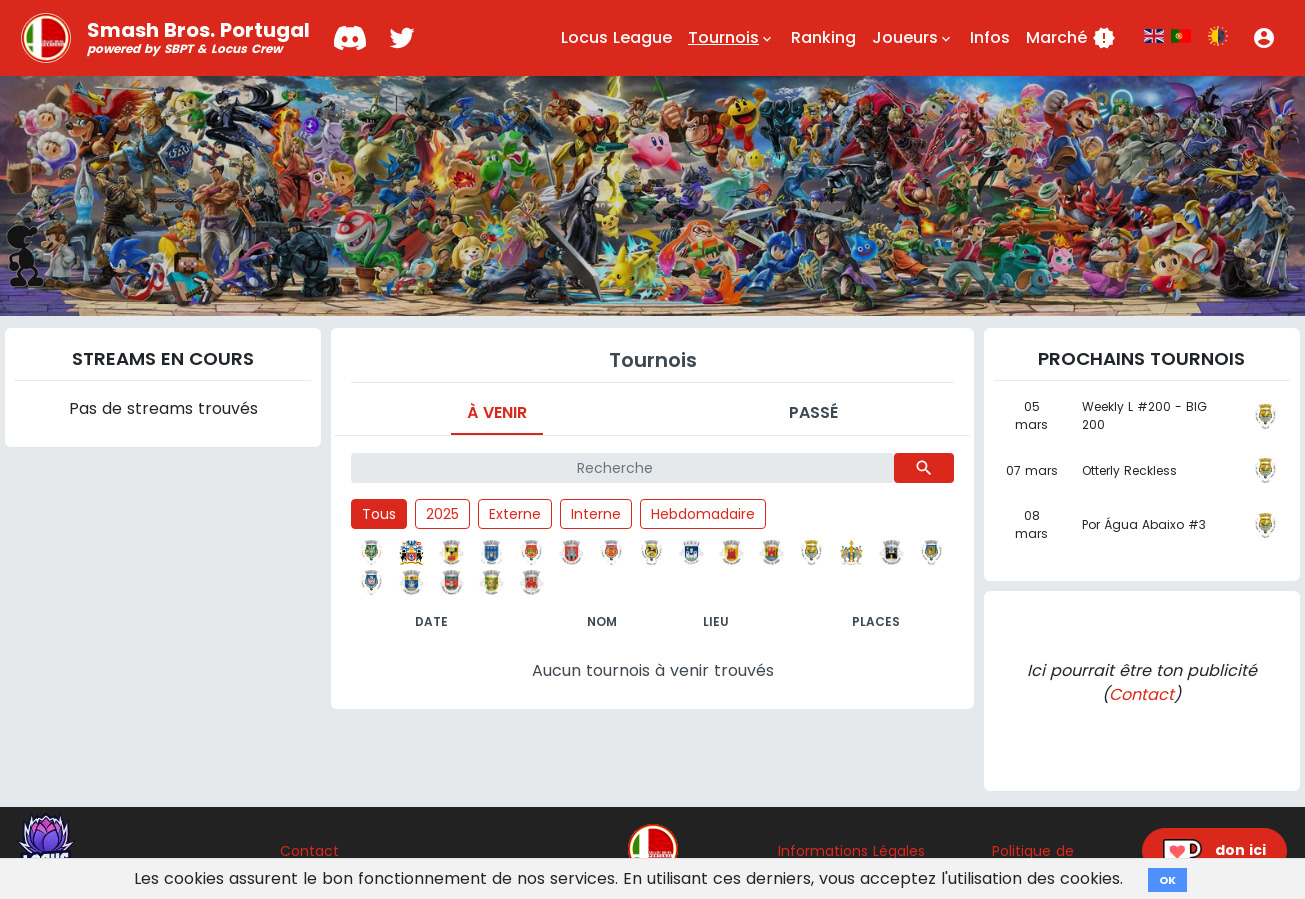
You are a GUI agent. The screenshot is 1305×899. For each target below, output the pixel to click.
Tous (379, 514)
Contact (1141, 694)
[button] (1264, 38)
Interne (596, 514)
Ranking (823, 37)
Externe (515, 514)
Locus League (616, 37)
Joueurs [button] (913, 38)
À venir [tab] (497, 412)
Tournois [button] (731, 38)
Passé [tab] (813, 412)
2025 (442, 514)
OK (1167, 880)
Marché (1071, 38)
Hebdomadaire (703, 514)
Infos (990, 37)
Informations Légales (851, 851)
